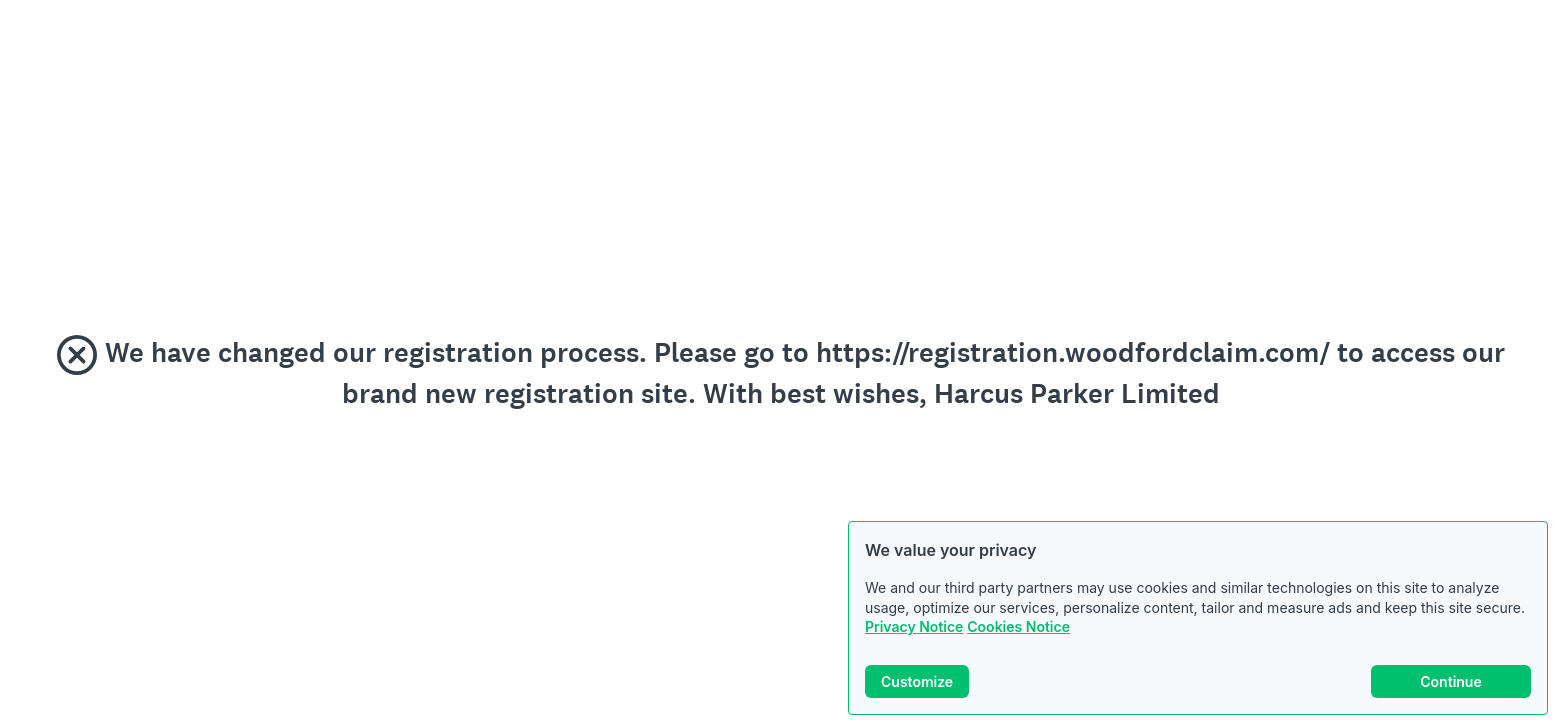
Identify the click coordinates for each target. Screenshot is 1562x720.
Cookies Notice (1018, 626)
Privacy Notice (914, 626)
